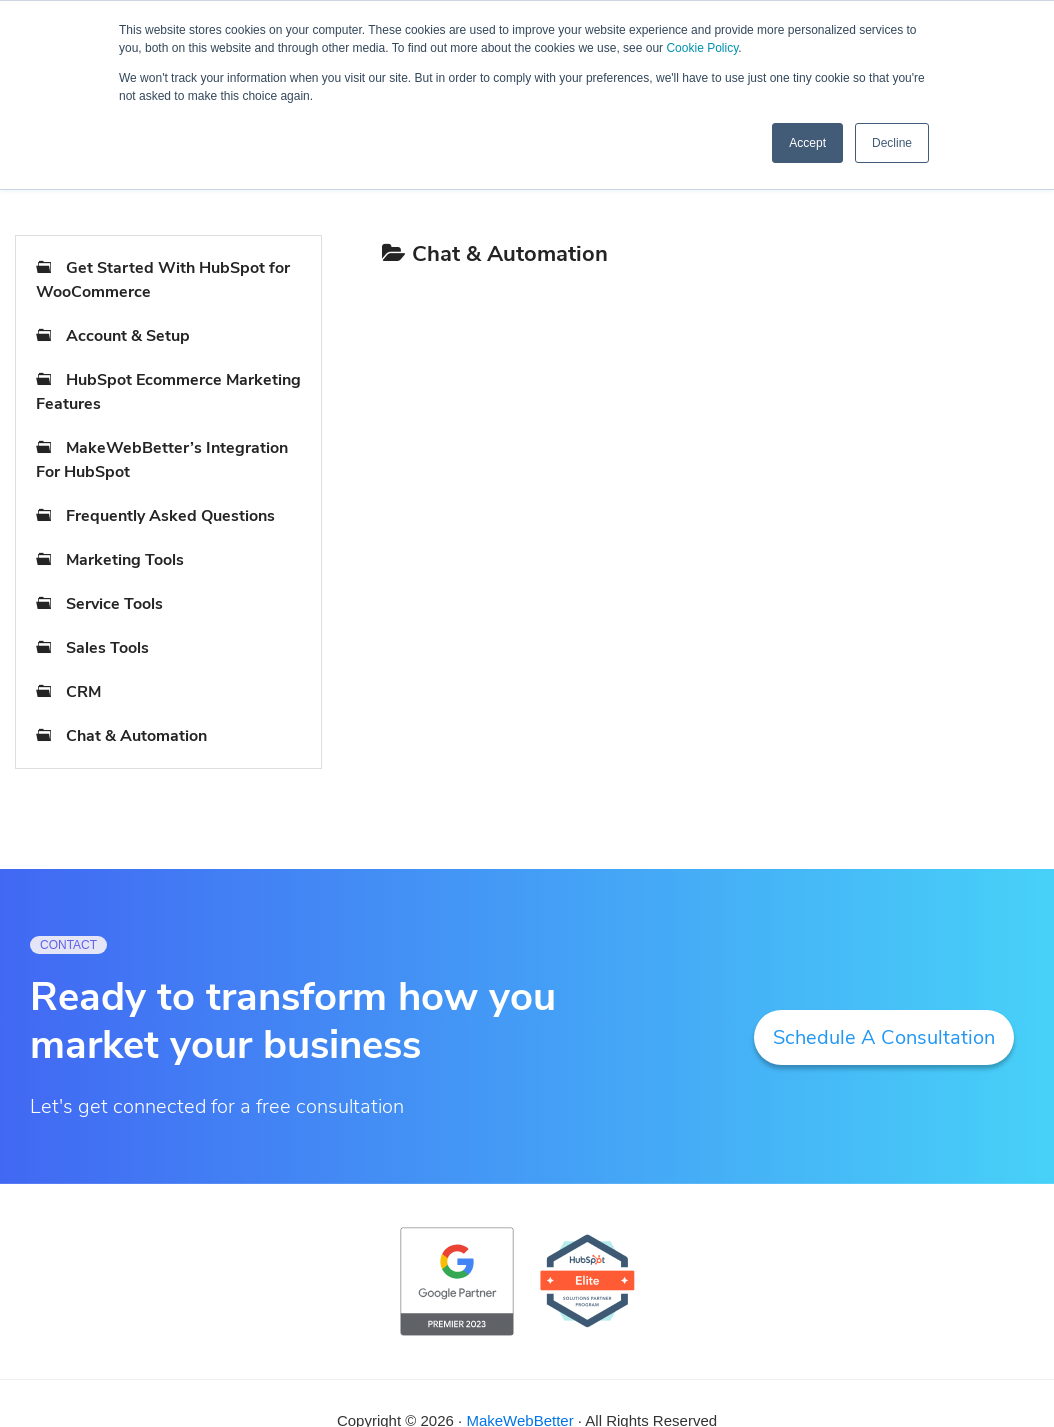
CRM (83, 692)
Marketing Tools (125, 560)
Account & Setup (128, 336)
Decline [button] (892, 143)
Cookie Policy (702, 48)
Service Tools (114, 604)
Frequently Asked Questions (170, 516)
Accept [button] (807, 143)
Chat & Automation (136, 736)
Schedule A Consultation (884, 1037)
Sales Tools (107, 648)
